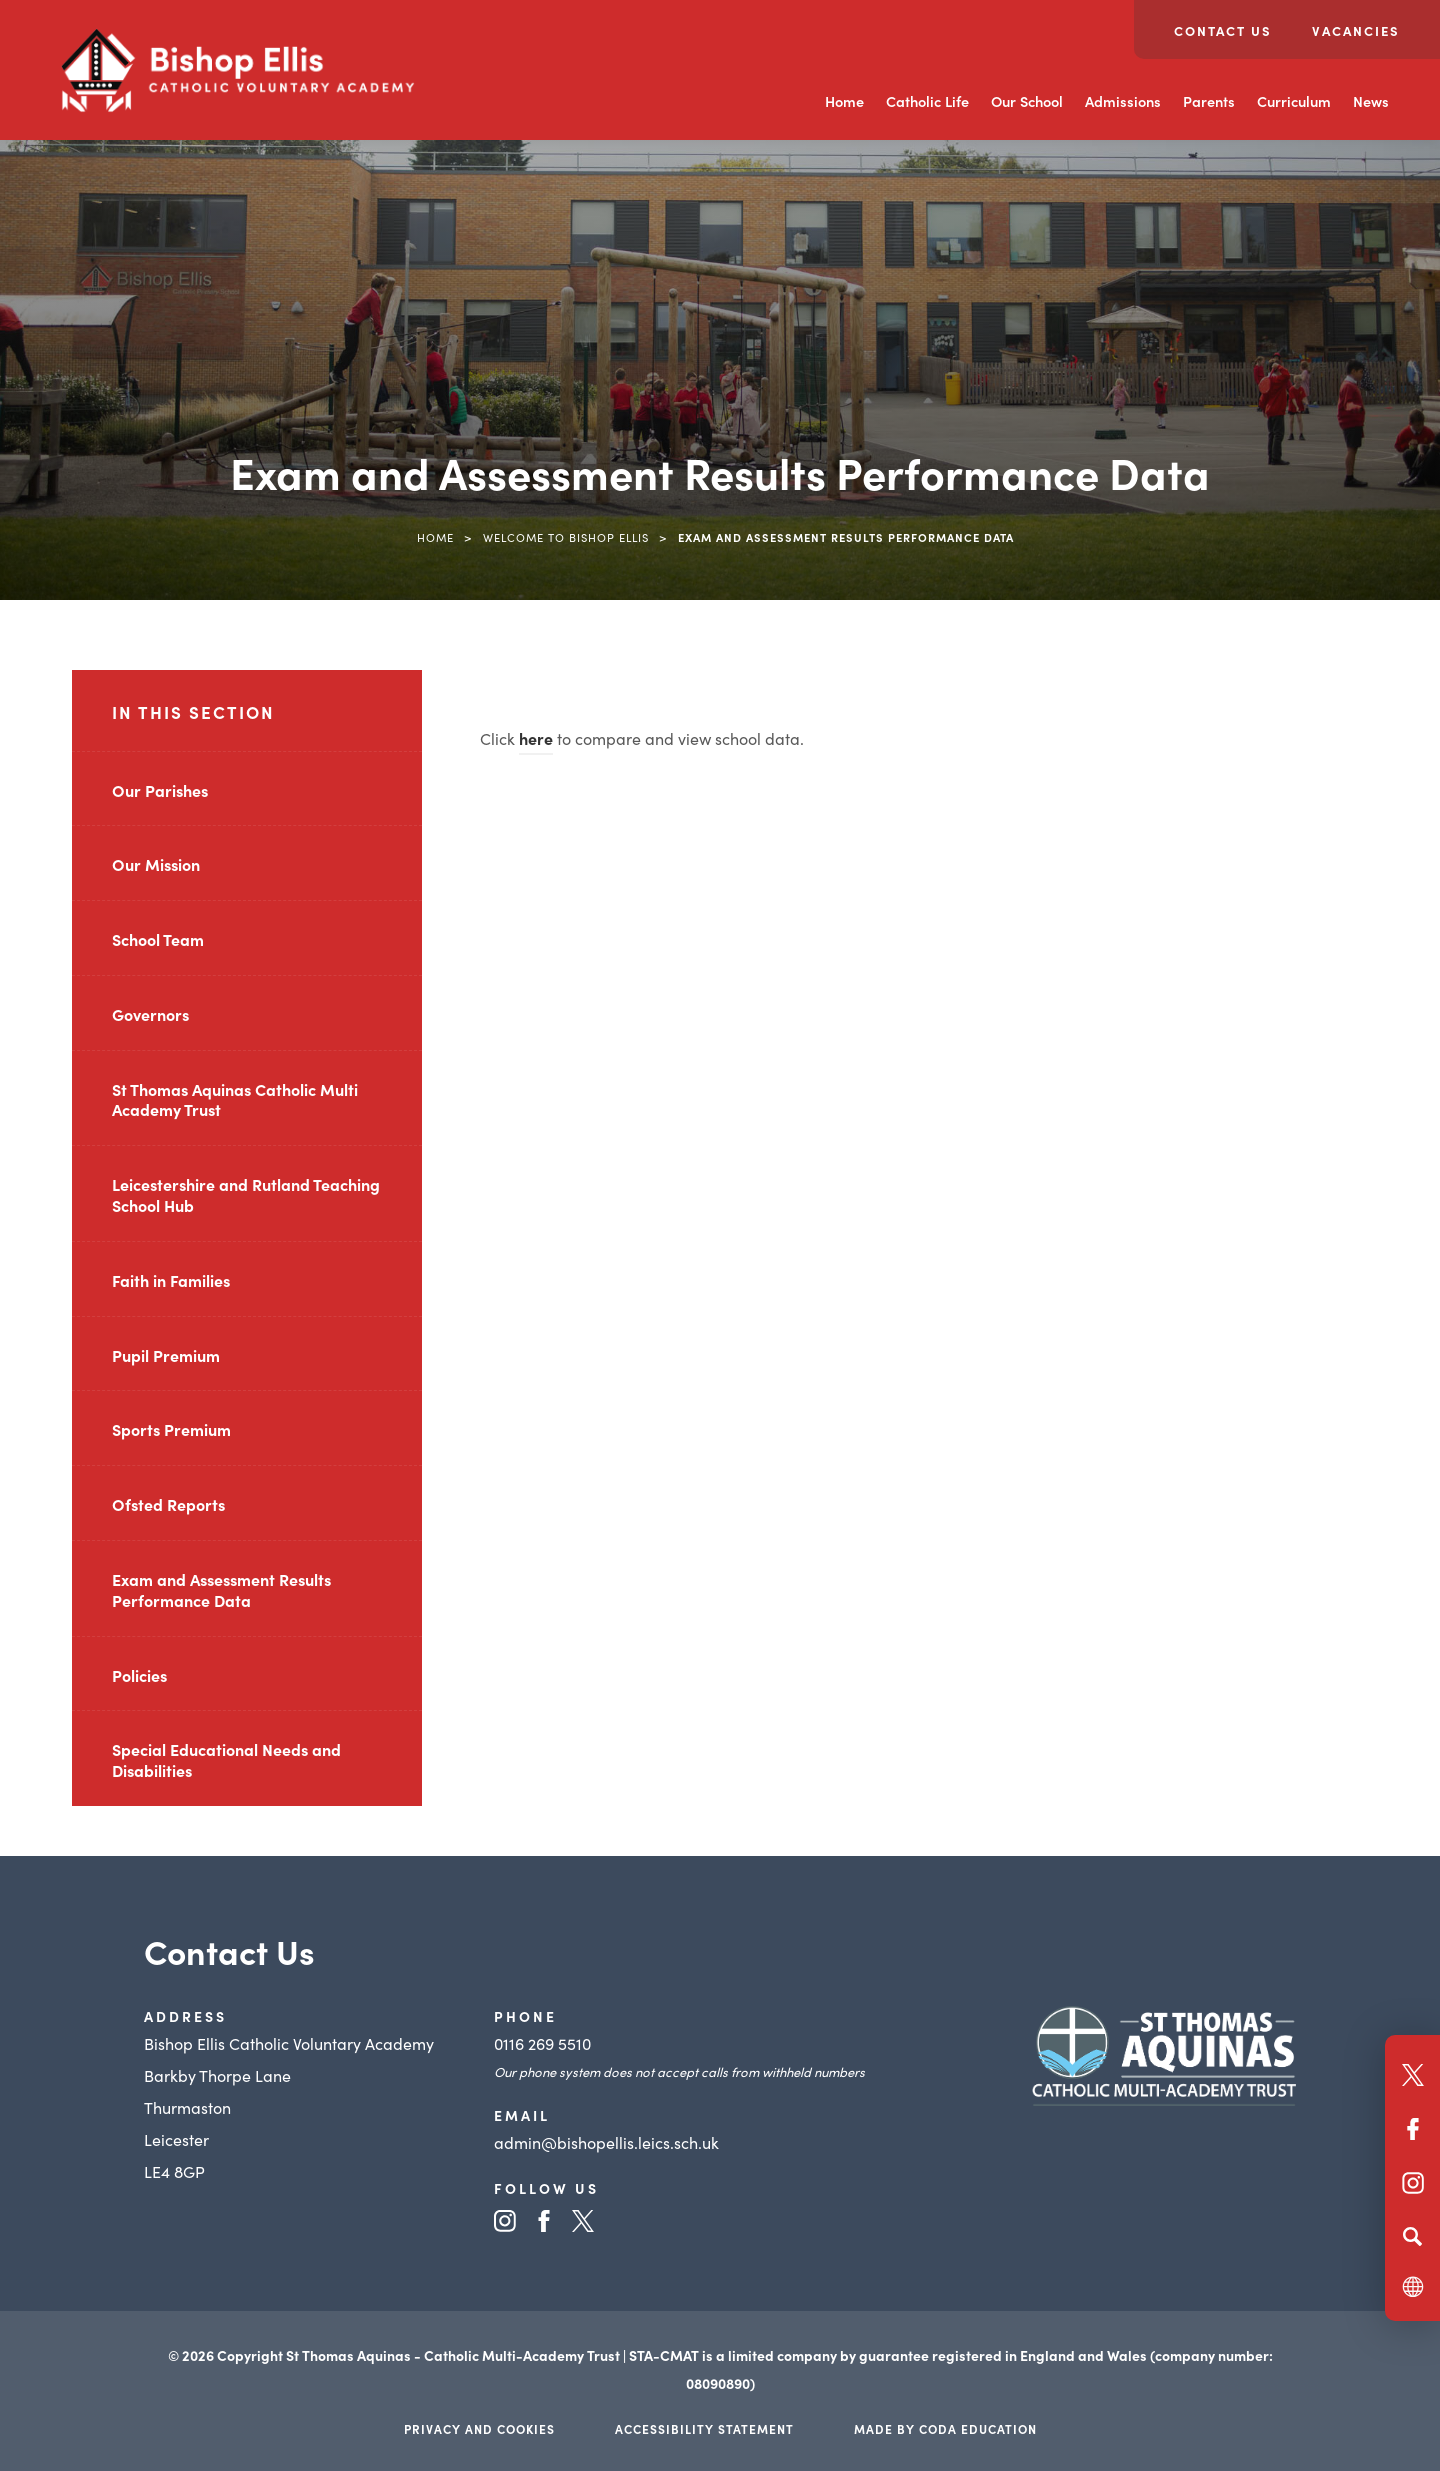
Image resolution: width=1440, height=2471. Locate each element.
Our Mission (156, 864)
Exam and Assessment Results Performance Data (221, 1589)
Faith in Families (171, 1280)
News (1371, 101)
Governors (150, 1014)
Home (844, 101)
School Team (158, 939)
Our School (1027, 101)
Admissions (1123, 101)
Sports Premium (171, 1429)
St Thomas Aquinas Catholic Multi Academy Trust (235, 1099)
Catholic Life (927, 101)
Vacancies (1356, 30)
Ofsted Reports (168, 1504)
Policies (139, 1675)
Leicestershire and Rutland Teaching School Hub (246, 1194)
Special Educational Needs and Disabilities (226, 1759)
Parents (1209, 101)
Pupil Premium (166, 1355)
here (536, 738)
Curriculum (1294, 101)
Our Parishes (160, 790)
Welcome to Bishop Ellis (566, 537)
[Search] (1412, 2236)
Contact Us (1223, 30)
